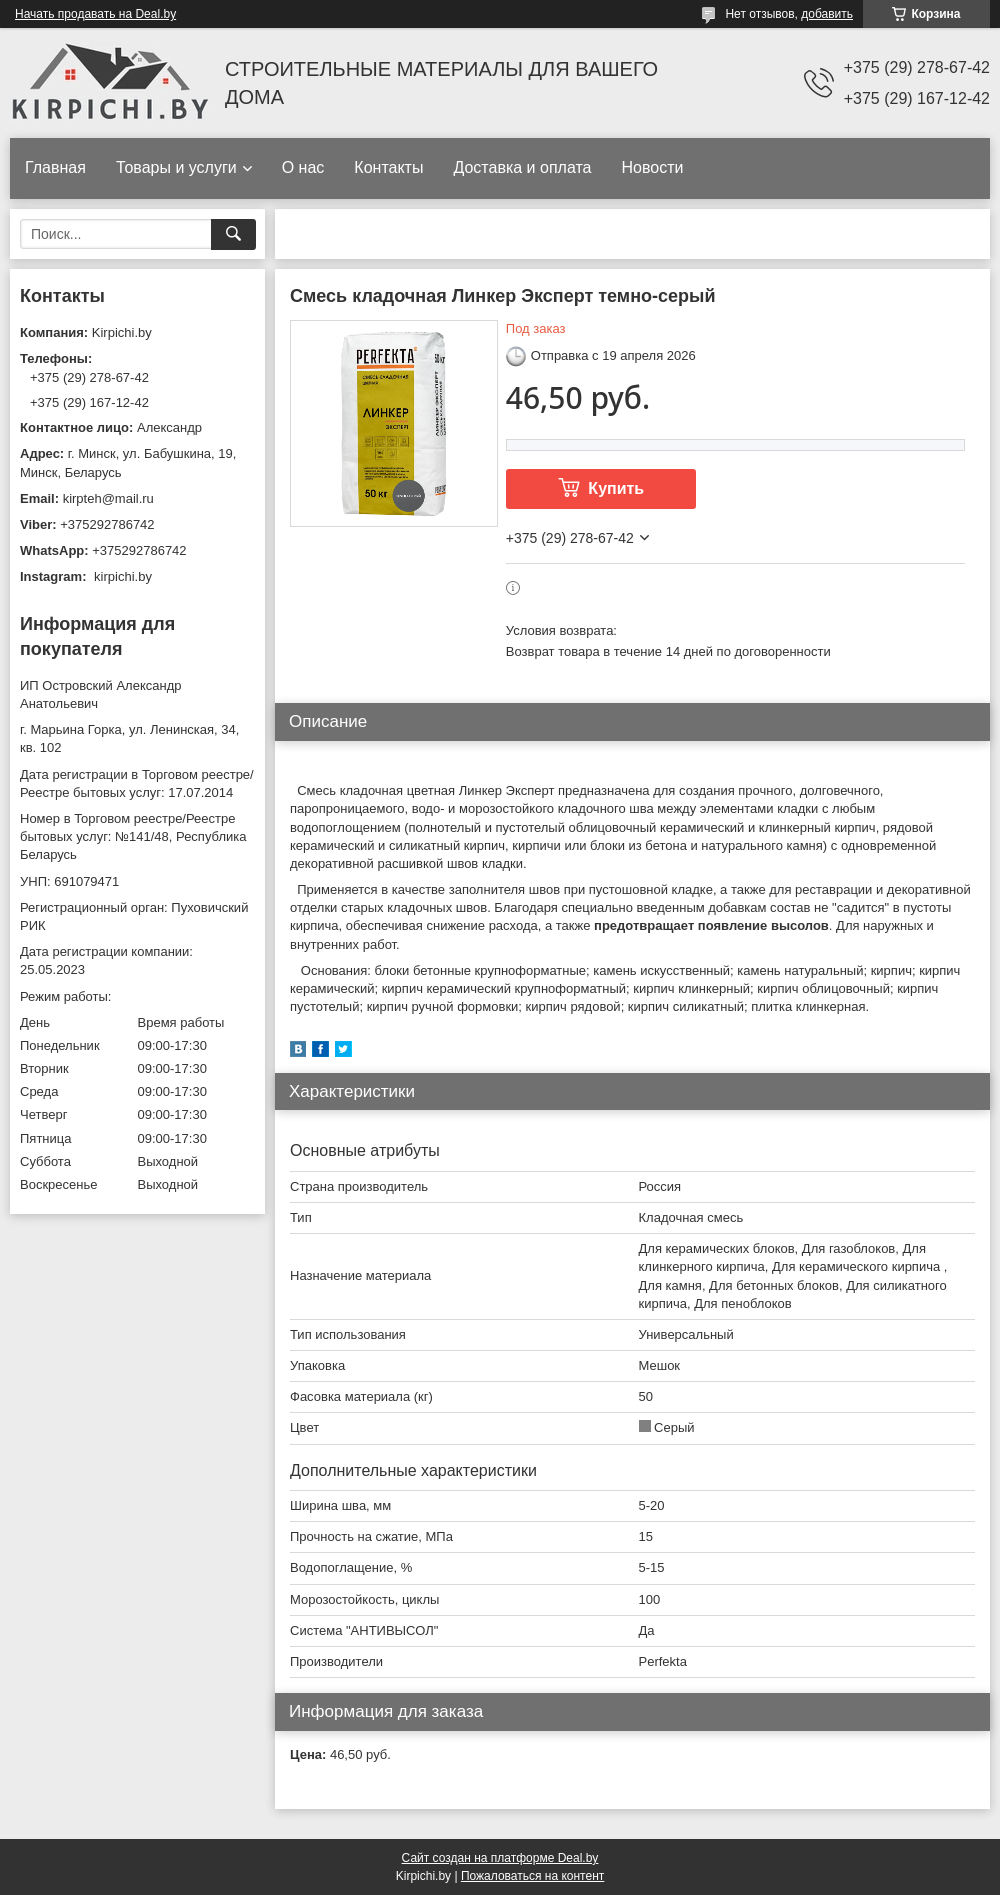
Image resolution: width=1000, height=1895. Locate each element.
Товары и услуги (176, 167)
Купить (616, 488)
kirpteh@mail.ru (108, 498)
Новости (652, 167)
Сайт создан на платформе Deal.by (500, 1858)
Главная (55, 167)
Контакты (388, 167)
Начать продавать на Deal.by (95, 14)
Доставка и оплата (522, 167)
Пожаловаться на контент (532, 1876)
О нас (303, 167)
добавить (827, 14)
